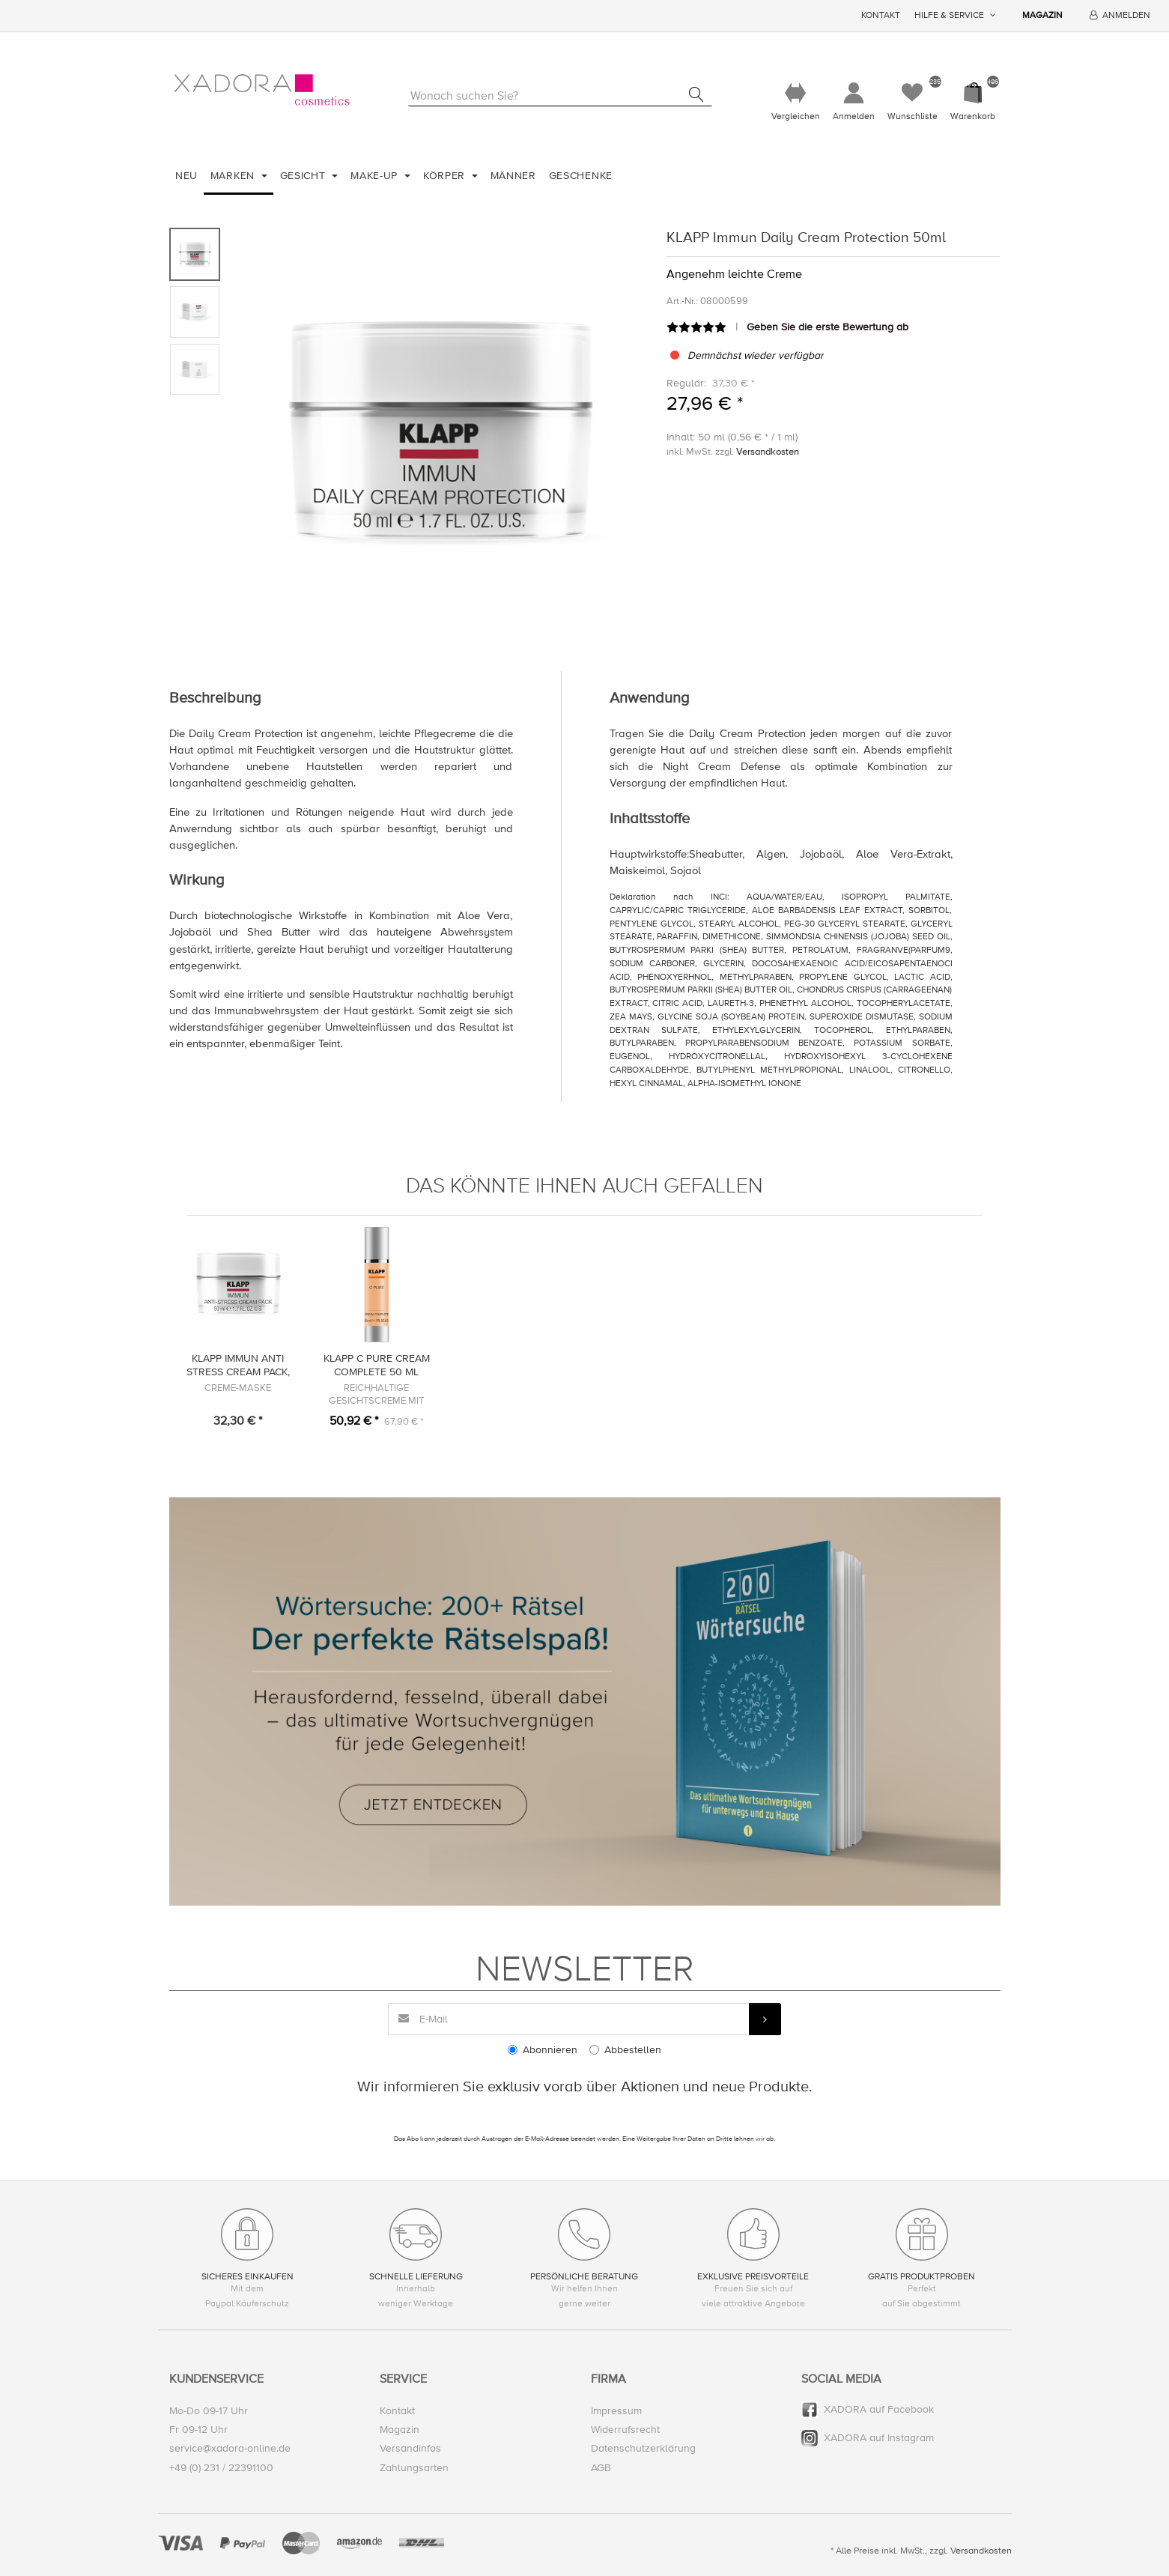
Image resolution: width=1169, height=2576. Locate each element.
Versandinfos (410, 2449)
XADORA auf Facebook (879, 2410)
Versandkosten (767, 452)
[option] (440, 430)
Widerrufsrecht (625, 2430)
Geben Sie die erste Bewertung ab (827, 327)
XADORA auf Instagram (879, 2438)
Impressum (616, 2411)
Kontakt (880, 15)
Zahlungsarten (414, 2467)
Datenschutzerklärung (643, 2449)
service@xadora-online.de (230, 2449)
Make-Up (375, 175)
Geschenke (581, 175)
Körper (446, 175)
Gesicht (305, 175)
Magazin (1042, 15)
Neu (186, 175)
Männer (513, 175)
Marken (234, 175)
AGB (601, 2467)
